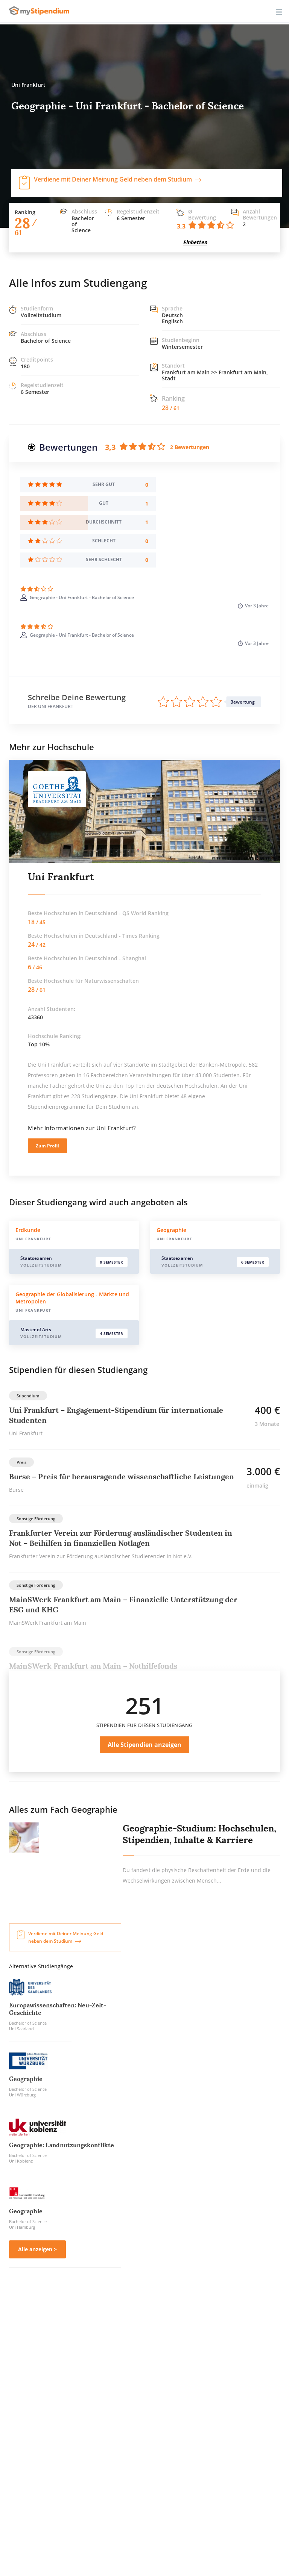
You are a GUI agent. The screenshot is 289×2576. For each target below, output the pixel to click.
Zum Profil (47, 1146)
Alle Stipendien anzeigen (144, 1745)
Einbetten (195, 242)
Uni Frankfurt (61, 876)
